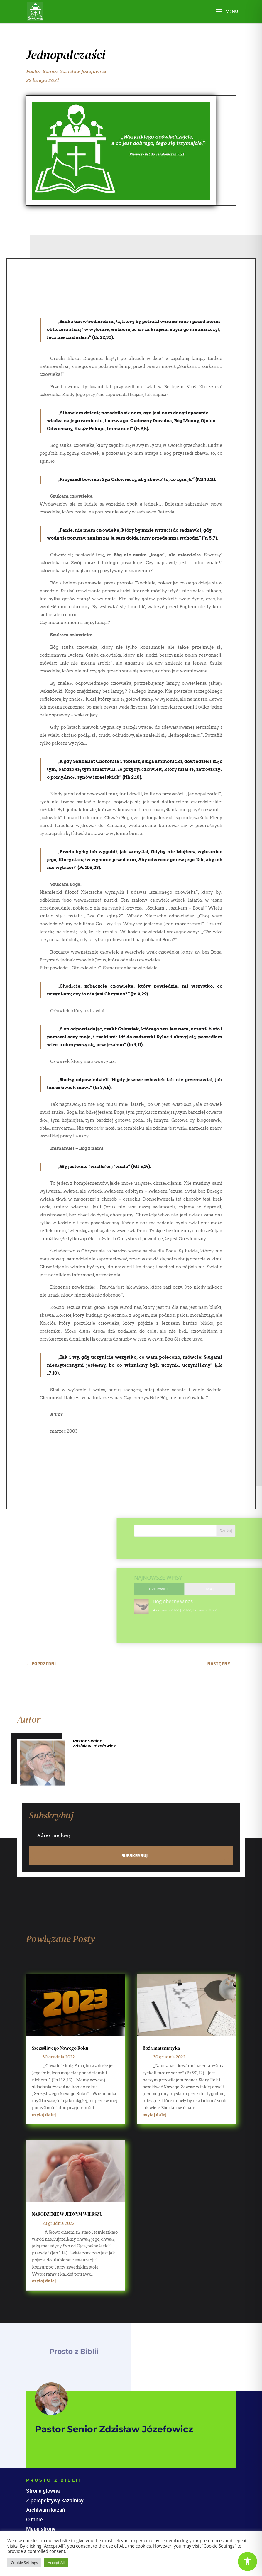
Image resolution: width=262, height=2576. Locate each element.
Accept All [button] (56, 2562)
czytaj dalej (44, 2114)
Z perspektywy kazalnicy (55, 2500)
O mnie (34, 2519)
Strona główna (43, 2491)
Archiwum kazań (45, 2510)
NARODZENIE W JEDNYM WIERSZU (67, 2214)
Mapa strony (40, 2529)
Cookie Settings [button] (24, 2562)
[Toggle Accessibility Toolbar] (247, 2561)
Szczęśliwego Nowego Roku (60, 2048)
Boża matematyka (161, 2048)
